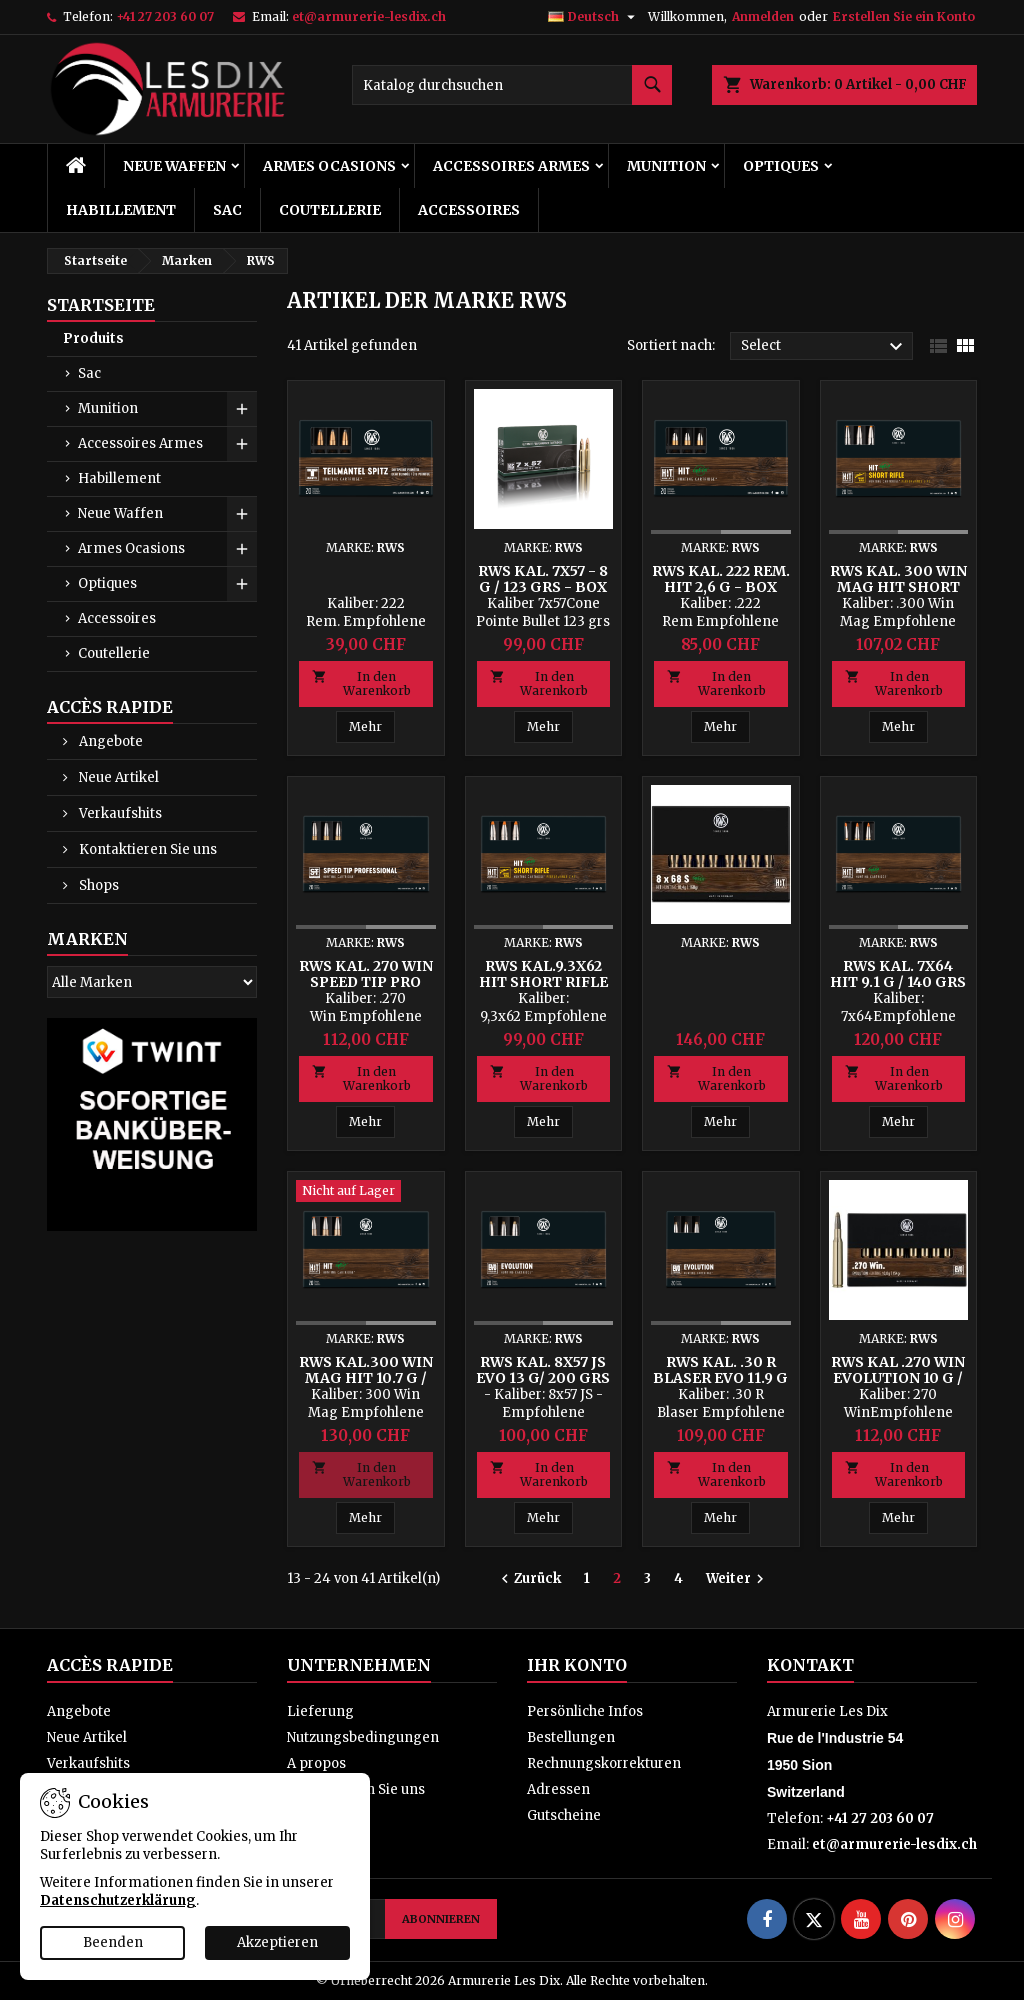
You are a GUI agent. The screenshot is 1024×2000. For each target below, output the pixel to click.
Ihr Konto (577, 1665)
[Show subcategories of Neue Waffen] (242, 514)
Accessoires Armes (511, 166)
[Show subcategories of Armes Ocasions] (242, 549)
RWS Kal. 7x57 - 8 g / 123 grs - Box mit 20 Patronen (543, 587)
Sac (227, 210)
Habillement (121, 210)
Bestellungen (571, 1737)
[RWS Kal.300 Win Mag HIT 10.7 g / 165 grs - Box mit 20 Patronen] (366, 1193)
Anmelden (763, 16)
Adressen (558, 1789)
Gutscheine (564, 1815)
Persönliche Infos (585, 1711)
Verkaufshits (119, 813)
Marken (87, 939)
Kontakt (810, 1665)
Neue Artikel (117, 777)
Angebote (109, 741)
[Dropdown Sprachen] (594, 17)
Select (824, 347)
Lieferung (320, 1711)
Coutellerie (330, 210)
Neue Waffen (174, 166)
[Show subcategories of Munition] (242, 409)
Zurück (528, 1579)
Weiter (737, 1579)
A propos (316, 1763)
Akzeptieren (277, 1942)
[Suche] (512, 85)
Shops (97, 885)
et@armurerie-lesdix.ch (369, 16)
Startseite (101, 305)
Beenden (113, 1942)
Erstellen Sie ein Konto (904, 16)
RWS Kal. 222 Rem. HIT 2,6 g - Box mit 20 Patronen (721, 587)
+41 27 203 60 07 (165, 16)
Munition (666, 166)
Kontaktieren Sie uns (146, 849)
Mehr (365, 726)
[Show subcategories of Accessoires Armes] (242, 444)
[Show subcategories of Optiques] (242, 584)
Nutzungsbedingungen (363, 1737)
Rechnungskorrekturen (604, 1763)
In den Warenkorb (361, 683)
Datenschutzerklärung (118, 1900)
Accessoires (469, 210)
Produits (93, 338)
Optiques (781, 166)
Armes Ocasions (329, 166)
